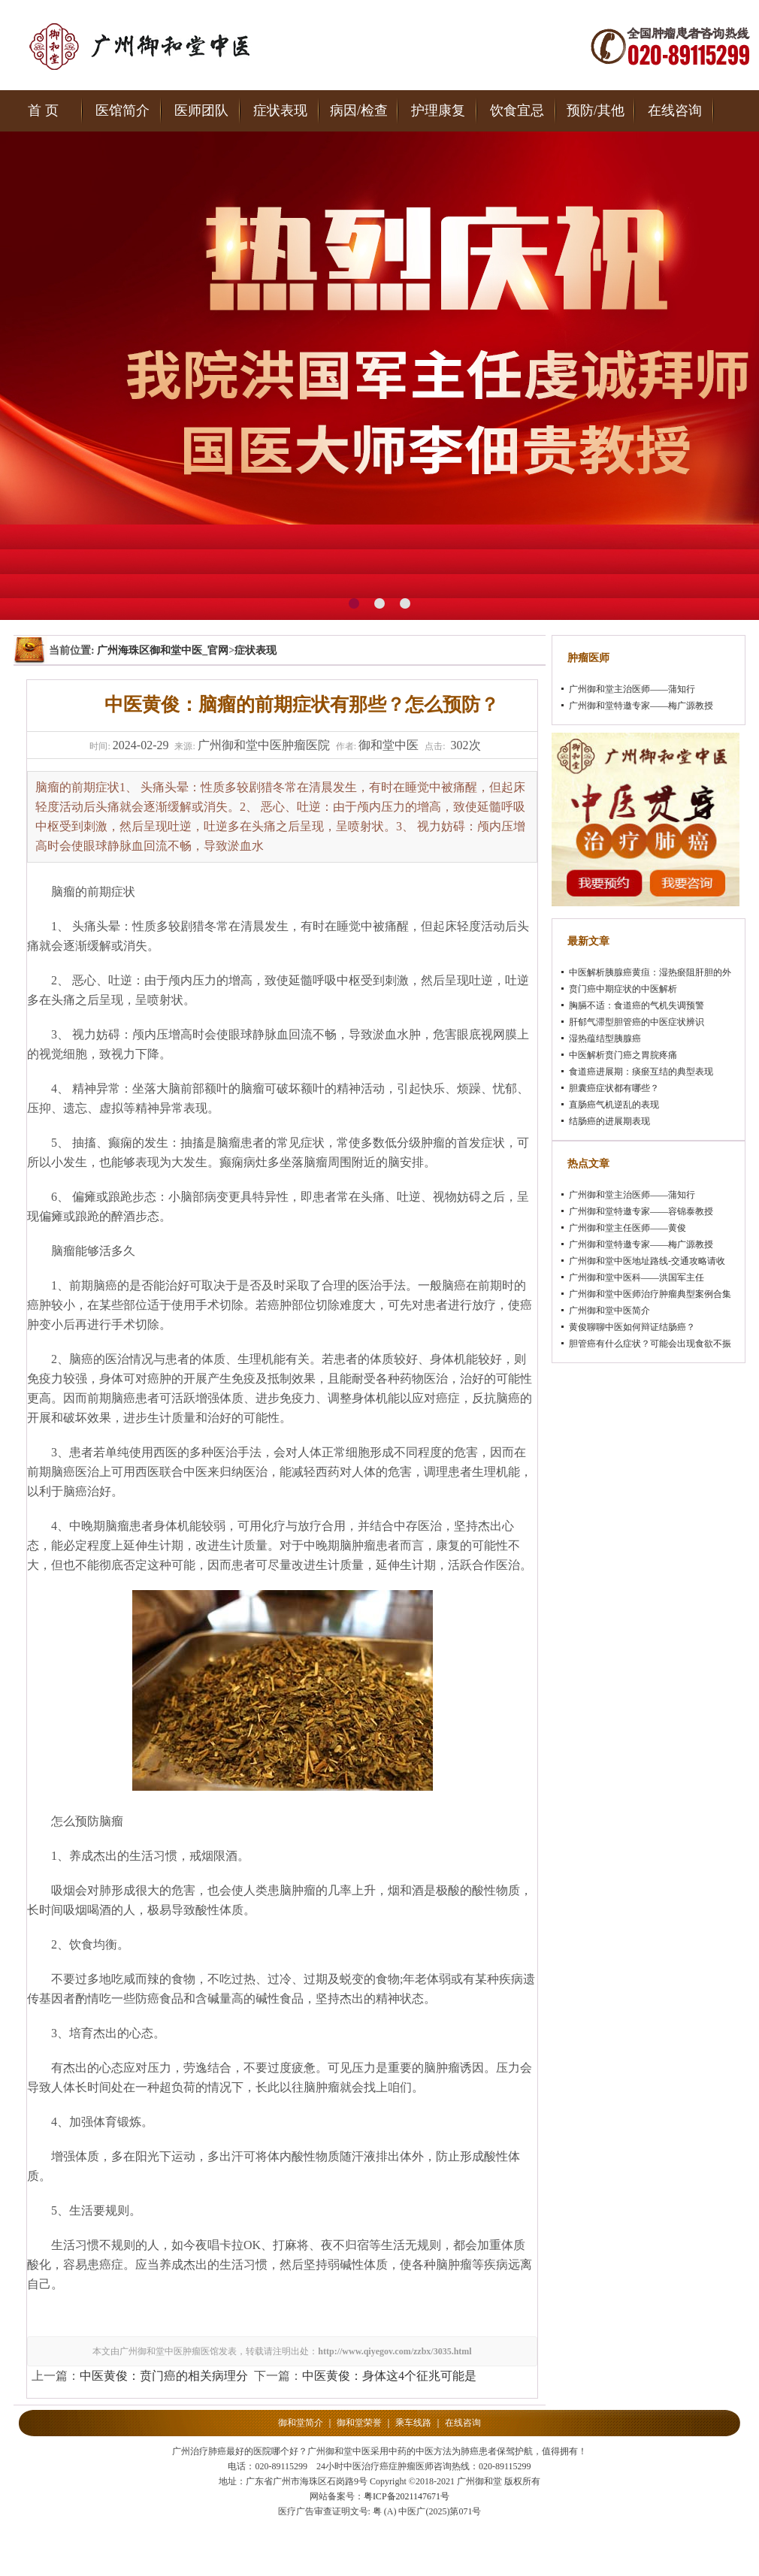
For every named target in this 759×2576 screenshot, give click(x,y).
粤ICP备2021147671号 (406, 2496)
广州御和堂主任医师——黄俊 (627, 1228)
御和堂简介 (300, 2422)
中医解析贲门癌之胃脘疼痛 (623, 1055)
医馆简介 (122, 110)
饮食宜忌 (517, 110)
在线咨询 (675, 110)
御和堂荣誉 (359, 2422)
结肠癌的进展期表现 (609, 1121)
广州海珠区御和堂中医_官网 (162, 650)
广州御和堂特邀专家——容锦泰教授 (641, 1211)
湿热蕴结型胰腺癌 (605, 1038)
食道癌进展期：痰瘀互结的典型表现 (641, 1071)
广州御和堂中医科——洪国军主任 (636, 1277)
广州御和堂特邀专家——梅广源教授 (641, 705)
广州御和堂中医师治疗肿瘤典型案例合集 (650, 1294)
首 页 (43, 110)
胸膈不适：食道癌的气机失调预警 (636, 1005)
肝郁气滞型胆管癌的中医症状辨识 (636, 1022)
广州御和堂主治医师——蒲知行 (632, 689)
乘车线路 (413, 2422)
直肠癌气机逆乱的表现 (614, 1104)
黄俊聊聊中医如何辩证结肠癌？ (632, 1327)
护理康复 (438, 110)
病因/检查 (359, 110)
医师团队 (201, 110)
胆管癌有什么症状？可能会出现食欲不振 (650, 1343)
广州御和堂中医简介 (609, 1310)
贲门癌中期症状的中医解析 (623, 989)
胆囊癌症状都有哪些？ (614, 1088)
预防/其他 (595, 110)
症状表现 (280, 110)
